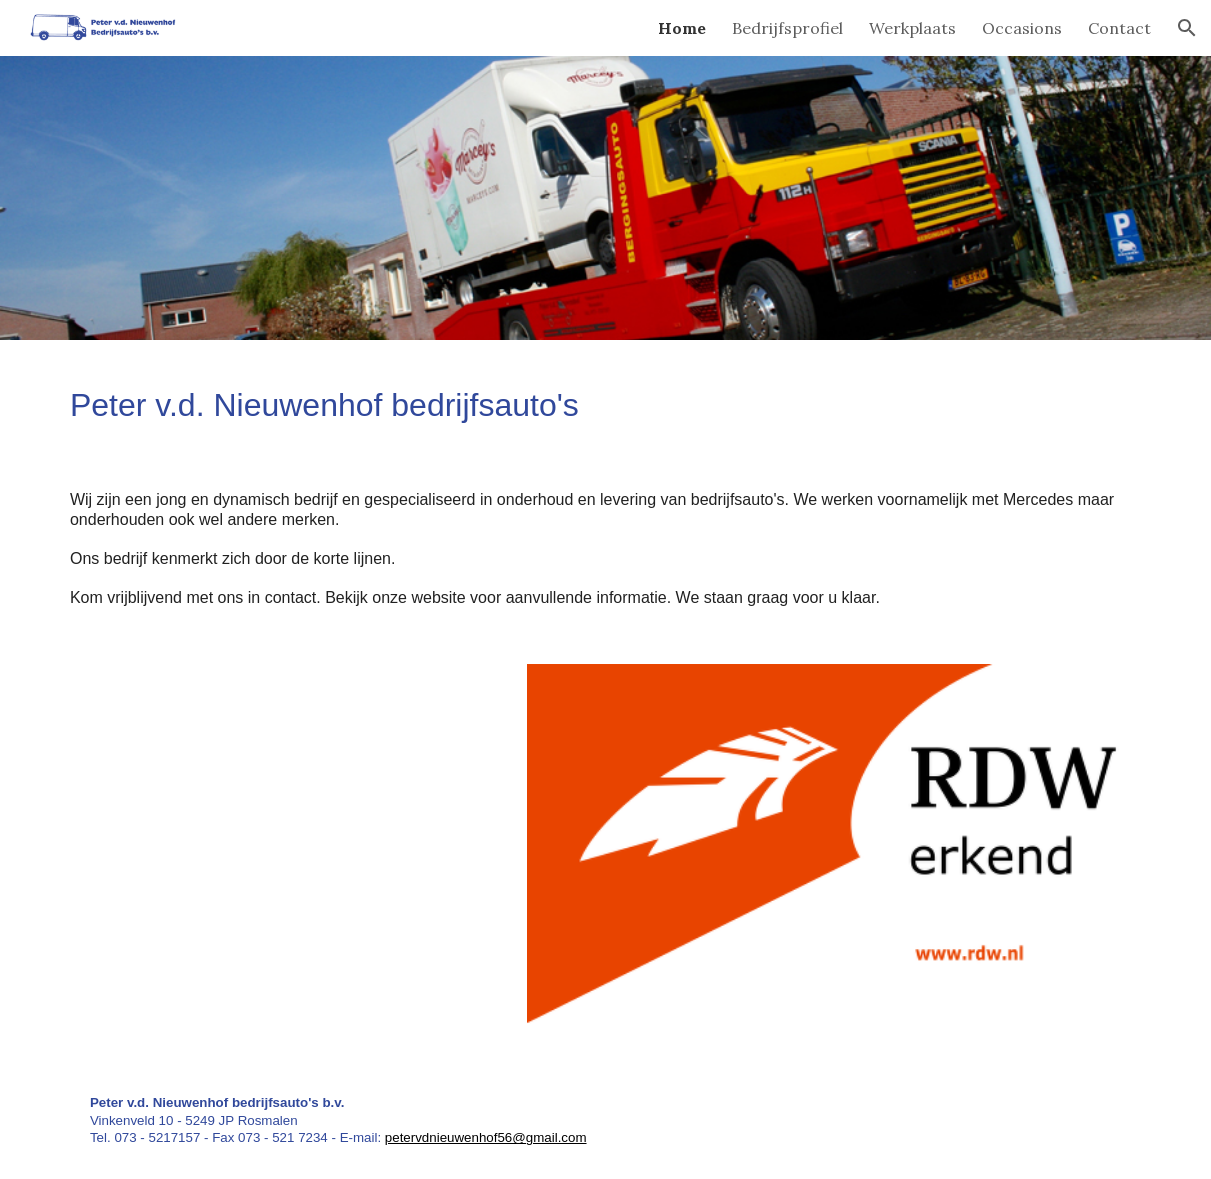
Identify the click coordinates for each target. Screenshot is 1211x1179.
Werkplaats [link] (912, 28)
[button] (1187, 28)
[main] (605, 399)
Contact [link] (1119, 28)
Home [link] (682, 28)
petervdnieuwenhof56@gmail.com (486, 1137)
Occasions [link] (1022, 28)
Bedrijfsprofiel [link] (787, 28)
